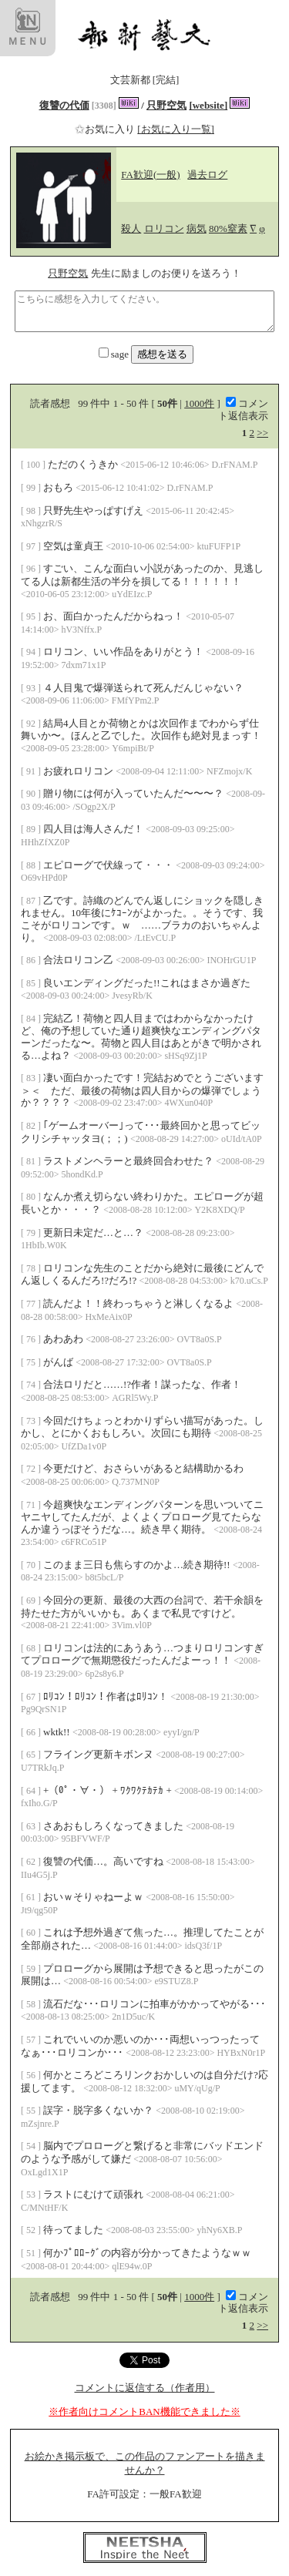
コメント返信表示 (243, 409)
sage (115, 354)
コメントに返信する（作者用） (145, 2387)
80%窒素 (228, 228)
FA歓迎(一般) (150, 174)
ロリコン (164, 228)
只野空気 (166, 105)
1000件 (199, 403)
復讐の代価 (64, 105)
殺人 (131, 228)
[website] (208, 105)
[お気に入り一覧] (175, 129)
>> (262, 432)
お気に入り (106, 129)
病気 (197, 228)
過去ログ (207, 174)
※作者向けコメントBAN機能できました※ (144, 2411)
